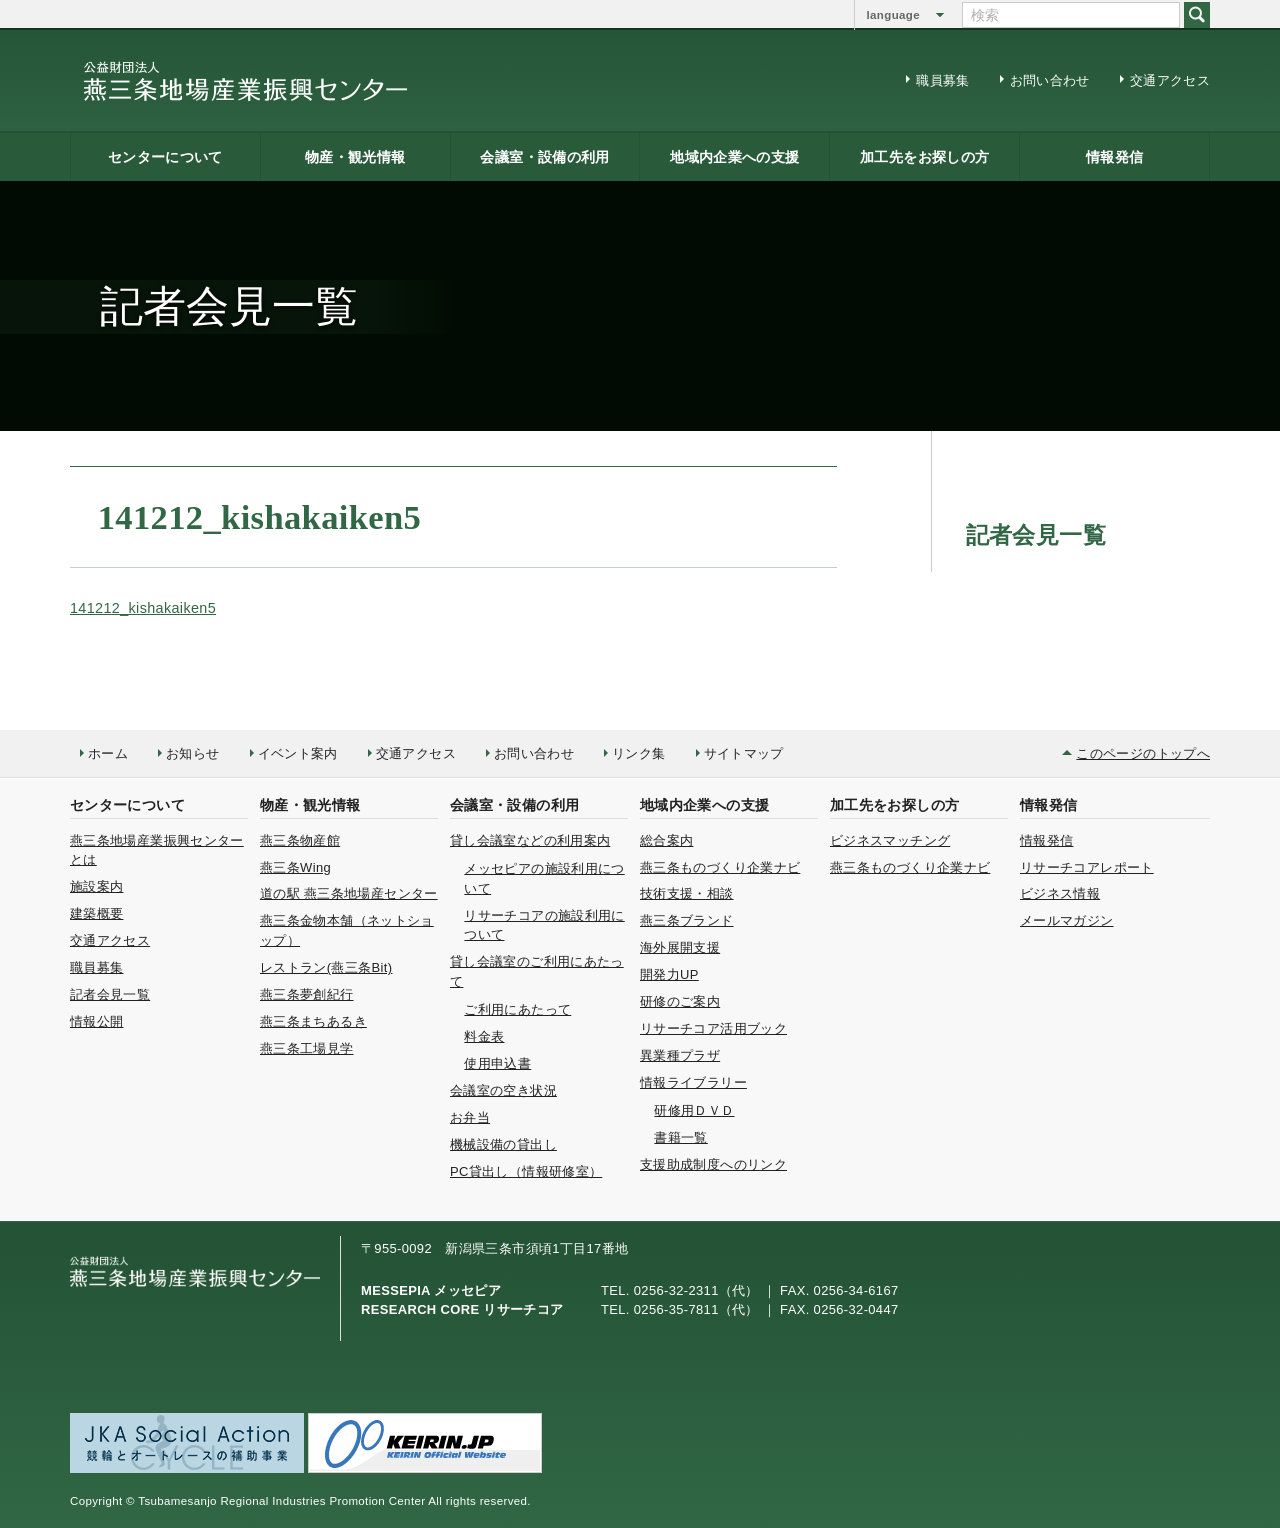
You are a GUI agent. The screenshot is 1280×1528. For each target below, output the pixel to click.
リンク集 (638, 753)
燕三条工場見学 (307, 1048)
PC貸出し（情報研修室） (526, 1171)
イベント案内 (298, 753)
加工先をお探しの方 (924, 157)
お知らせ (192, 753)
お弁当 (470, 1117)
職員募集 (942, 80)
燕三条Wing (295, 867)
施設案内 (96, 886)
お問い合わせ (1050, 80)
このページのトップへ (1143, 753)
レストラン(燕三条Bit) (326, 967)
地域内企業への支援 (734, 157)
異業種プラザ (680, 1055)
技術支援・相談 (687, 893)
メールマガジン (1067, 920)
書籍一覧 (680, 1137)
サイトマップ (744, 753)
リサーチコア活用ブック (713, 1028)
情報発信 (1114, 157)
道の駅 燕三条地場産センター (349, 893)
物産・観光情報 (355, 157)
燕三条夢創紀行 (307, 994)
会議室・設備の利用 (544, 157)
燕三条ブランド (687, 920)
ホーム (108, 753)
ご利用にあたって (517, 1009)
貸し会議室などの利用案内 (530, 840)
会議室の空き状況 (503, 1090)
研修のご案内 (680, 1001)
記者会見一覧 (110, 994)
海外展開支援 (680, 947)
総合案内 (666, 840)
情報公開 (96, 1021)
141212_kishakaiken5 (143, 608)
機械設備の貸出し (503, 1144)
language (893, 15)
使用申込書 (497, 1063)
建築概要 (96, 913)
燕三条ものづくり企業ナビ (720, 867)
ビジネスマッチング (890, 840)
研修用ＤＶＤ (694, 1110)
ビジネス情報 (1060, 893)
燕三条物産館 (300, 840)
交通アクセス (1170, 80)
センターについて (165, 157)
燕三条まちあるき (313, 1021)
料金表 (484, 1036)
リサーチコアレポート (1087, 867)
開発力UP (669, 974)
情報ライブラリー (693, 1082)
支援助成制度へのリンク (713, 1164)
